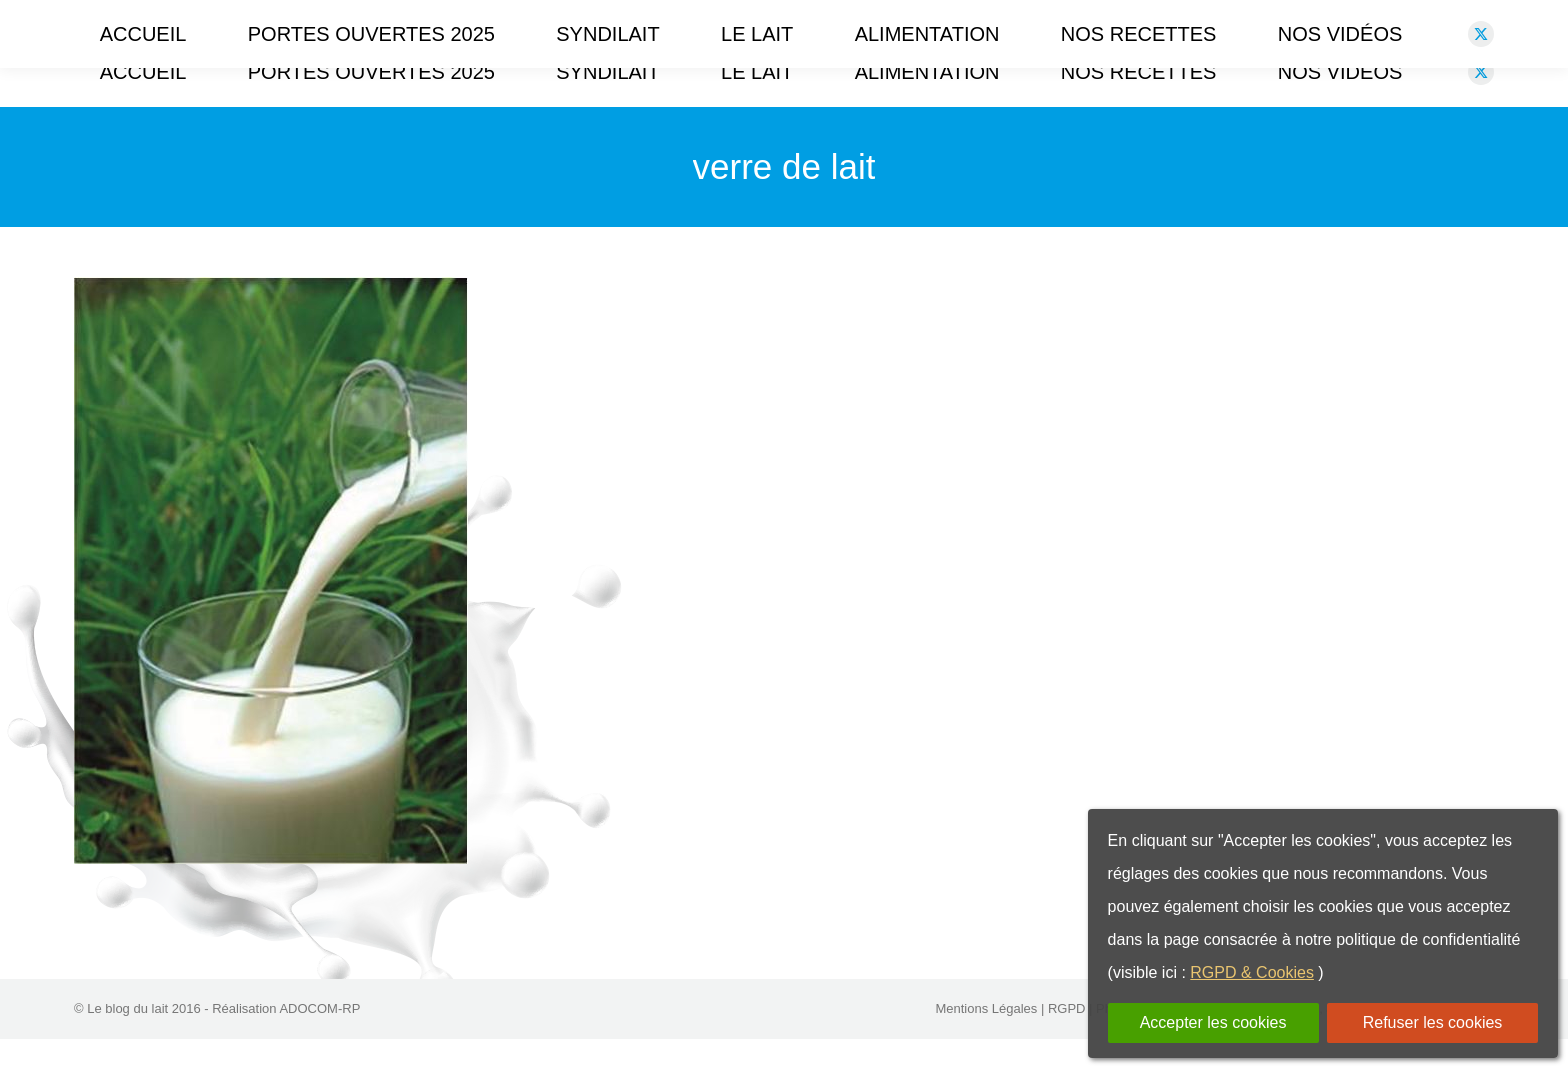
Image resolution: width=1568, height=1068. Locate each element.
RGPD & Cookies (1252, 972)
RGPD (1067, 1037)
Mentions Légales (986, 1037)
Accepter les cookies (1213, 1022)
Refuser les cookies (1433, 1022)
